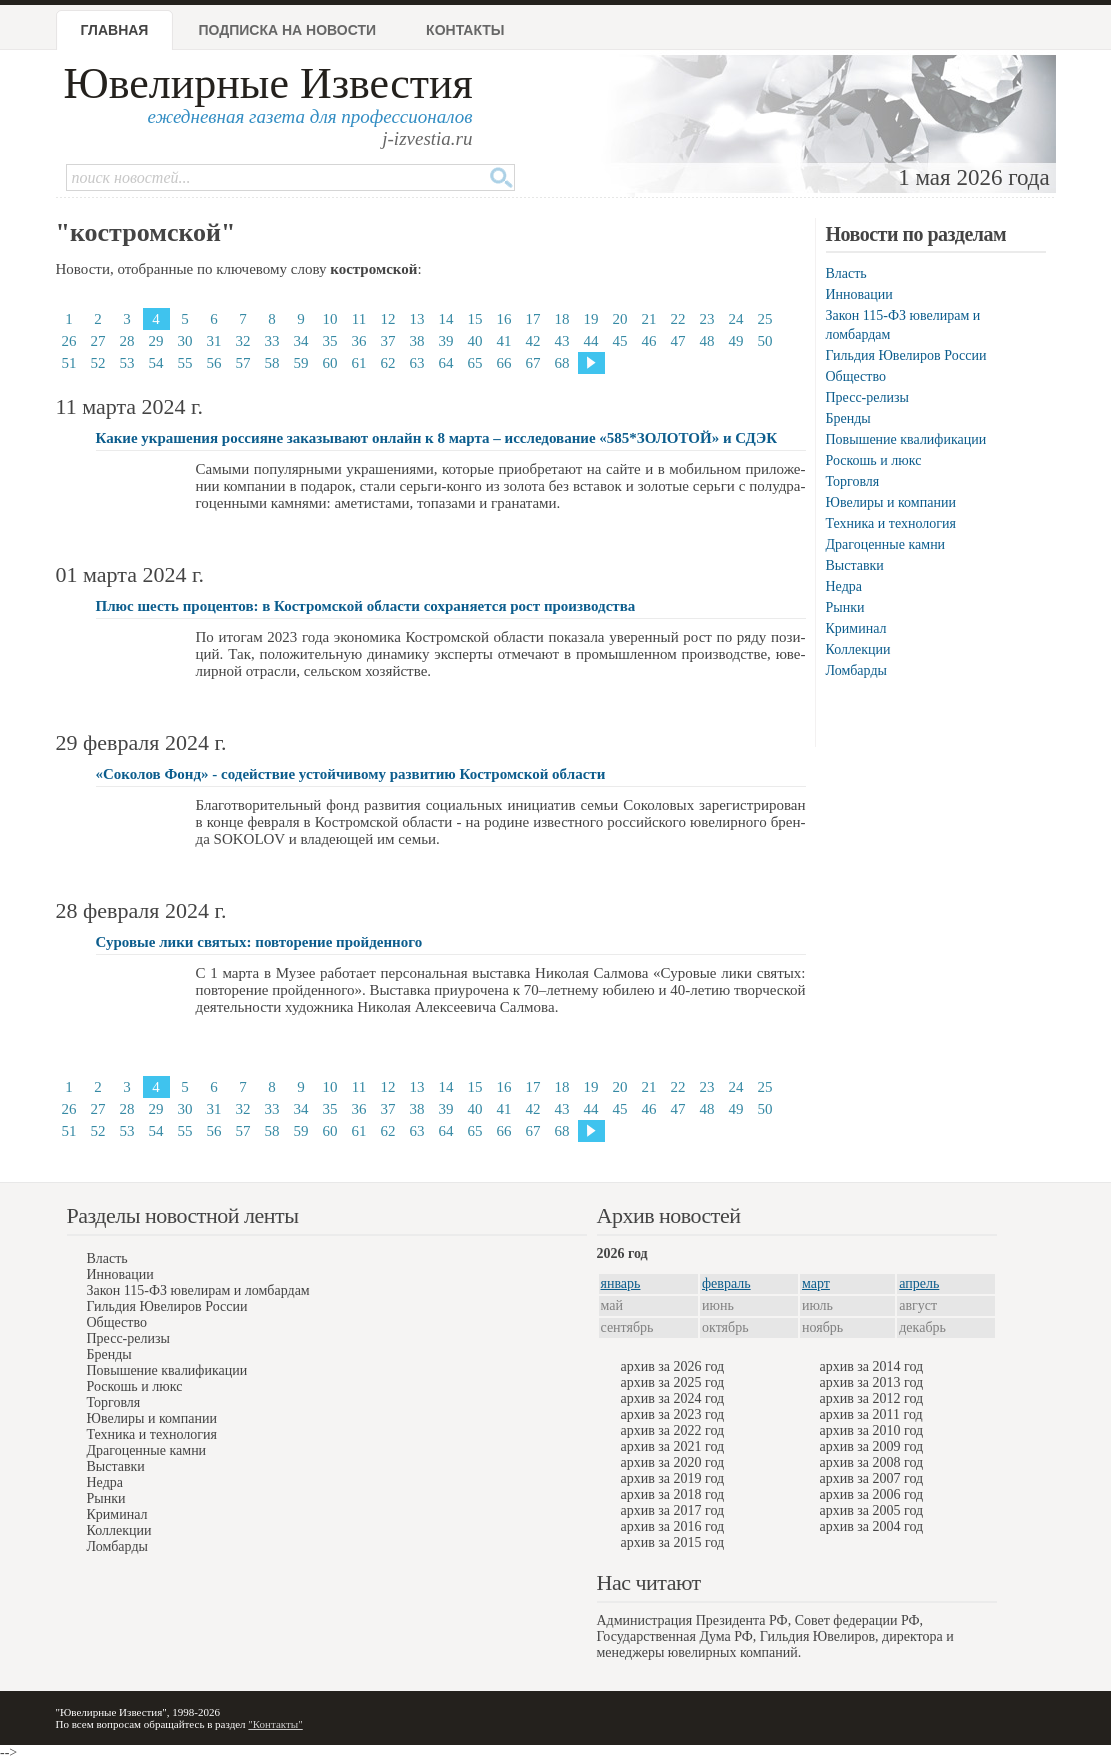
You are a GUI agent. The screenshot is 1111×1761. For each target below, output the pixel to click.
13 (417, 319)
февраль (726, 1283)
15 (475, 319)
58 (272, 363)
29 (156, 341)
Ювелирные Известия (268, 83)
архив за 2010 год (872, 1430)
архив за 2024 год (673, 1398)
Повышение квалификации (906, 439)
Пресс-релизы (867, 397)
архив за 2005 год (872, 1510)
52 (98, 363)
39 (446, 341)
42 (533, 341)
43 (562, 341)
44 (591, 341)
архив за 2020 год (673, 1462)
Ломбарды (856, 670)
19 (591, 319)
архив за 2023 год (673, 1414)
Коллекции (858, 649)
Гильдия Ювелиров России (906, 355)
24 (736, 319)
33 (272, 341)
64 (446, 363)
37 (388, 341)
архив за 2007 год (872, 1478)
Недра (844, 586)
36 (359, 341)
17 (533, 319)
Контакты (465, 30)
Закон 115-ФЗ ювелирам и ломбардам (198, 1290)
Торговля (853, 481)
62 (388, 363)
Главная (115, 30)
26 (69, 341)
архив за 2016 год (673, 1526)
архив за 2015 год (673, 1542)
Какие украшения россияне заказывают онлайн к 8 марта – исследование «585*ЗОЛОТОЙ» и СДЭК (437, 438)
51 (69, 363)
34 (301, 341)
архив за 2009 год (872, 1446)
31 (214, 341)
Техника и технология (891, 523)
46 (649, 341)
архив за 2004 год (872, 1526)
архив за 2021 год (673, 1446)
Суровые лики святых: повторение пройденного (259, 942)
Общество (856, 376)
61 (359, 363)
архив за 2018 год (673, 1494)
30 (185, 341)
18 (562, 319)
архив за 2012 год (872, 1398)
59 (301, 363)
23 (707, 319)
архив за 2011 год (871, 1414)
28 (127, 341)
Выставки (855, 565)
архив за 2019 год (673, 1478)
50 (765, 341)
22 (678, 319)
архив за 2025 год (673, 1382)
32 (243, 341)
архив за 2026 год (673, 1366)
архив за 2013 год (872, 1382)
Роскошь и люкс (874, 460)
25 (765, 319)
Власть (846, 273)
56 (214, 363)
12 (388, 319)
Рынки (845, 607)
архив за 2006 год (872, 1494)
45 (620, 341)
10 (330, 319)
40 (475, 341)
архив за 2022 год (673, 1430)
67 (533, 363)
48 (707, 341)
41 (504, 341)
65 (475, 363)
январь (621, 1283)
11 (359, 319)
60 (330, 363)
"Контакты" (275, 1724)
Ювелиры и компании (891, 502)
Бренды (848, 418)
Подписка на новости (287, 30)
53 (127, 363)
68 (562, 363)
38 (417, 341)
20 (620, 319)
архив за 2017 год (673, 1510)
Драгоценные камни (886, 544)
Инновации (859, 294)
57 (243, 363)
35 (330, 341)
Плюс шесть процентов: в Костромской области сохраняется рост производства (366, 606)
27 (98, 341)
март (816, 1283)
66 (504, 363)
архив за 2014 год (872, 1366)
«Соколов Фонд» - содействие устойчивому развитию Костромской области (351, 774)
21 (649, 319)
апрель (919, 1283)
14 (446, 319)
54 (156, 363)
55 (185, 363)
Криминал (856, 628)
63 (417, 363)
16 (504, 319)
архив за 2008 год (872, 1462)
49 (736, 341)
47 (678, 341)
